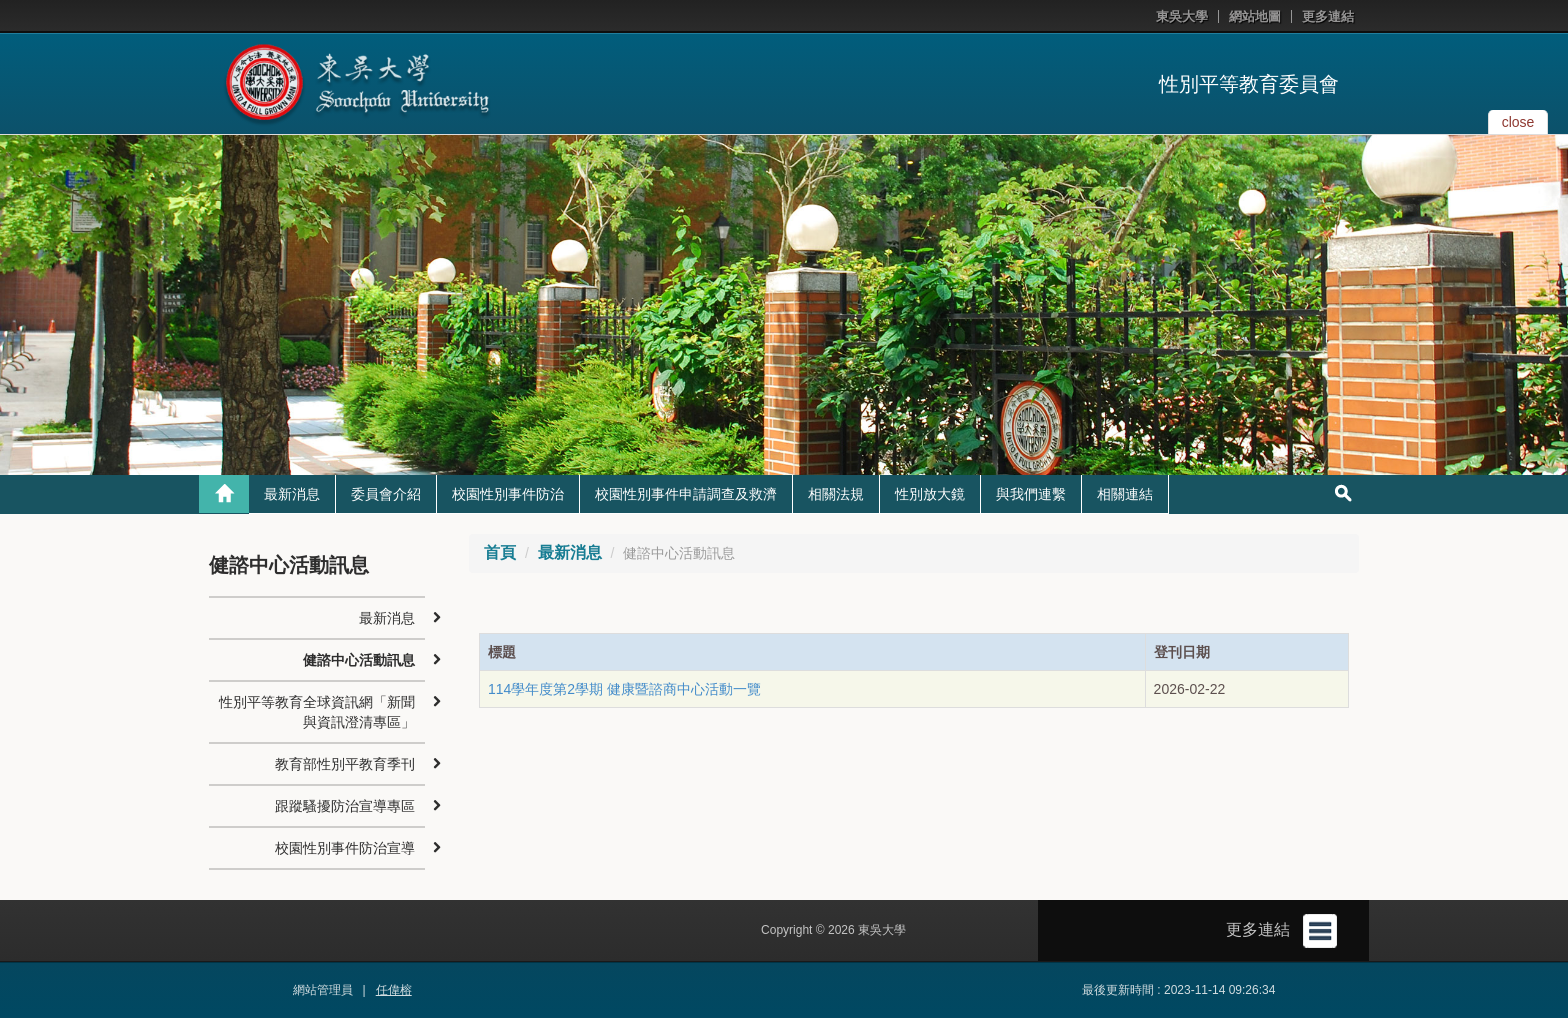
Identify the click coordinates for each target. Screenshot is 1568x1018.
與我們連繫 (1031, 494)
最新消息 (292, 494)
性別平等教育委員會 (1249, 84)
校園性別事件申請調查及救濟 (686, 494)
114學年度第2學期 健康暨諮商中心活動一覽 (624, 689)
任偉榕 (394, 990)
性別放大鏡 (930, 494)
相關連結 (1125, 494)
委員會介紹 (386, 494)
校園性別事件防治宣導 (345, 848)
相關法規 (836, 494)
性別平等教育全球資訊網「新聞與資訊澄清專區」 (317, 712)
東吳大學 (1182, 16)
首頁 (500, 552)
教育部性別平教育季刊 (345, 764)
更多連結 (1328, 16)
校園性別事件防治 (508, 494)
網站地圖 (1255, 16)
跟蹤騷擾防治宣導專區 (345, 806)
